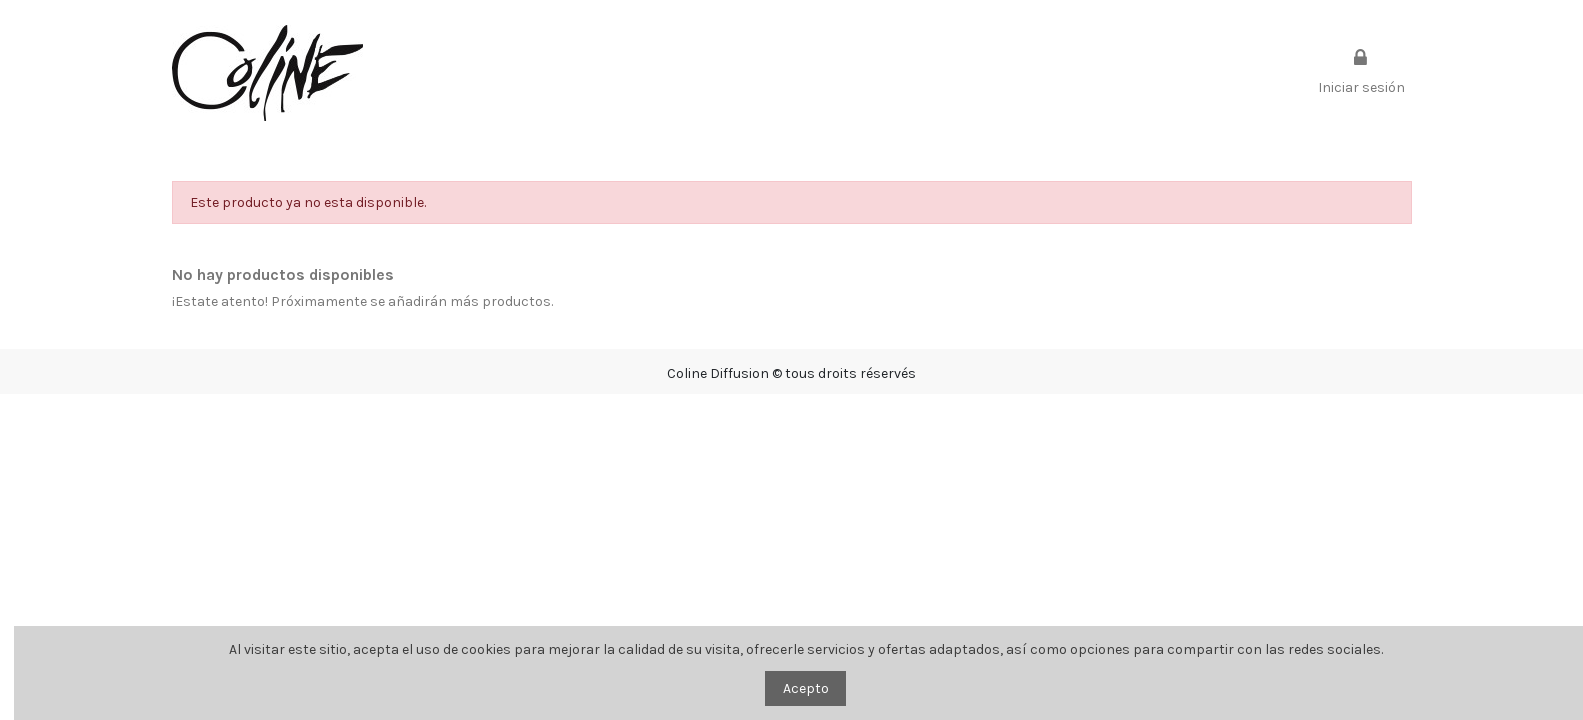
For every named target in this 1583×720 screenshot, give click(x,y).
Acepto (806, 688)
